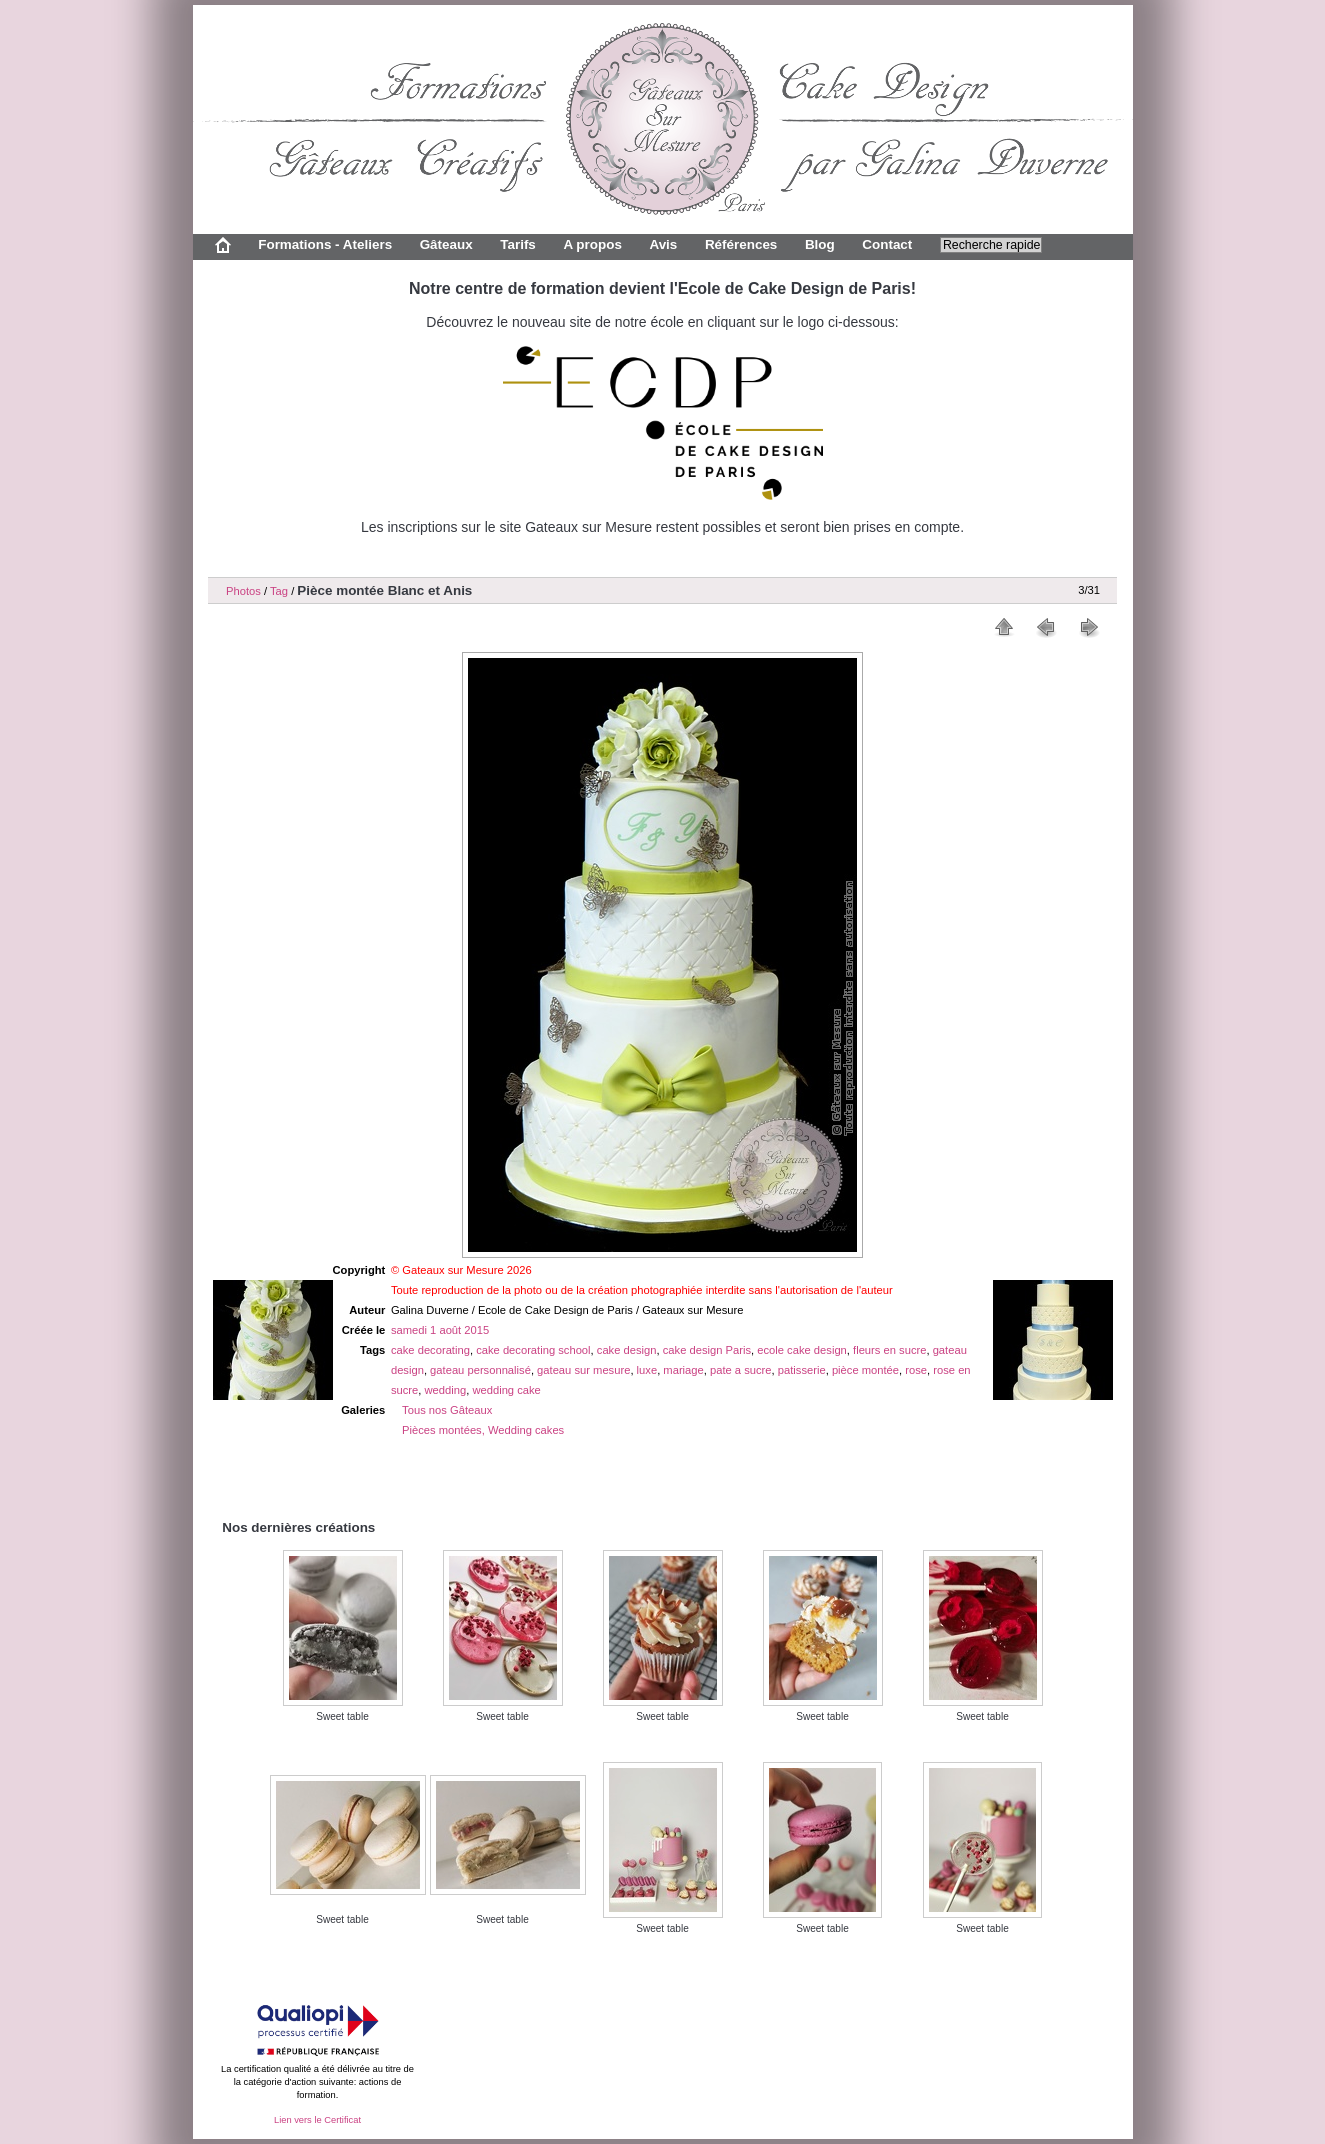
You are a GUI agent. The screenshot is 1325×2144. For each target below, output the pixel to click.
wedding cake (506, 1390)
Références (741, 244)
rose (916, 1370)
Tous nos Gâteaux (447, 1410)
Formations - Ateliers (325, 244)
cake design (627, 1350)
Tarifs (518, 244)
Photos (243, 591)
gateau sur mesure (583, 1370)
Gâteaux (446, 244)
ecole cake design (802, 1350)
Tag (279, 591)
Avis (663, 244)
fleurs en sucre (889, 1350)
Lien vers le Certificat (317, 2120)
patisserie (802, 1370)
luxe (647, 1370)
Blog (820, 244)
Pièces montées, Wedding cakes (483, 1430)
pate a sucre (741, 1370)
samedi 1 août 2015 (440, 1330)
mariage (683, 1370)
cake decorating (430, 1350)
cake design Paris (707, 1350)
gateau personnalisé (480, 1370)
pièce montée (865, 1370)
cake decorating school (533, 1350)
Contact (887, 244)
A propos (592, 244)
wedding (446, 1390)
